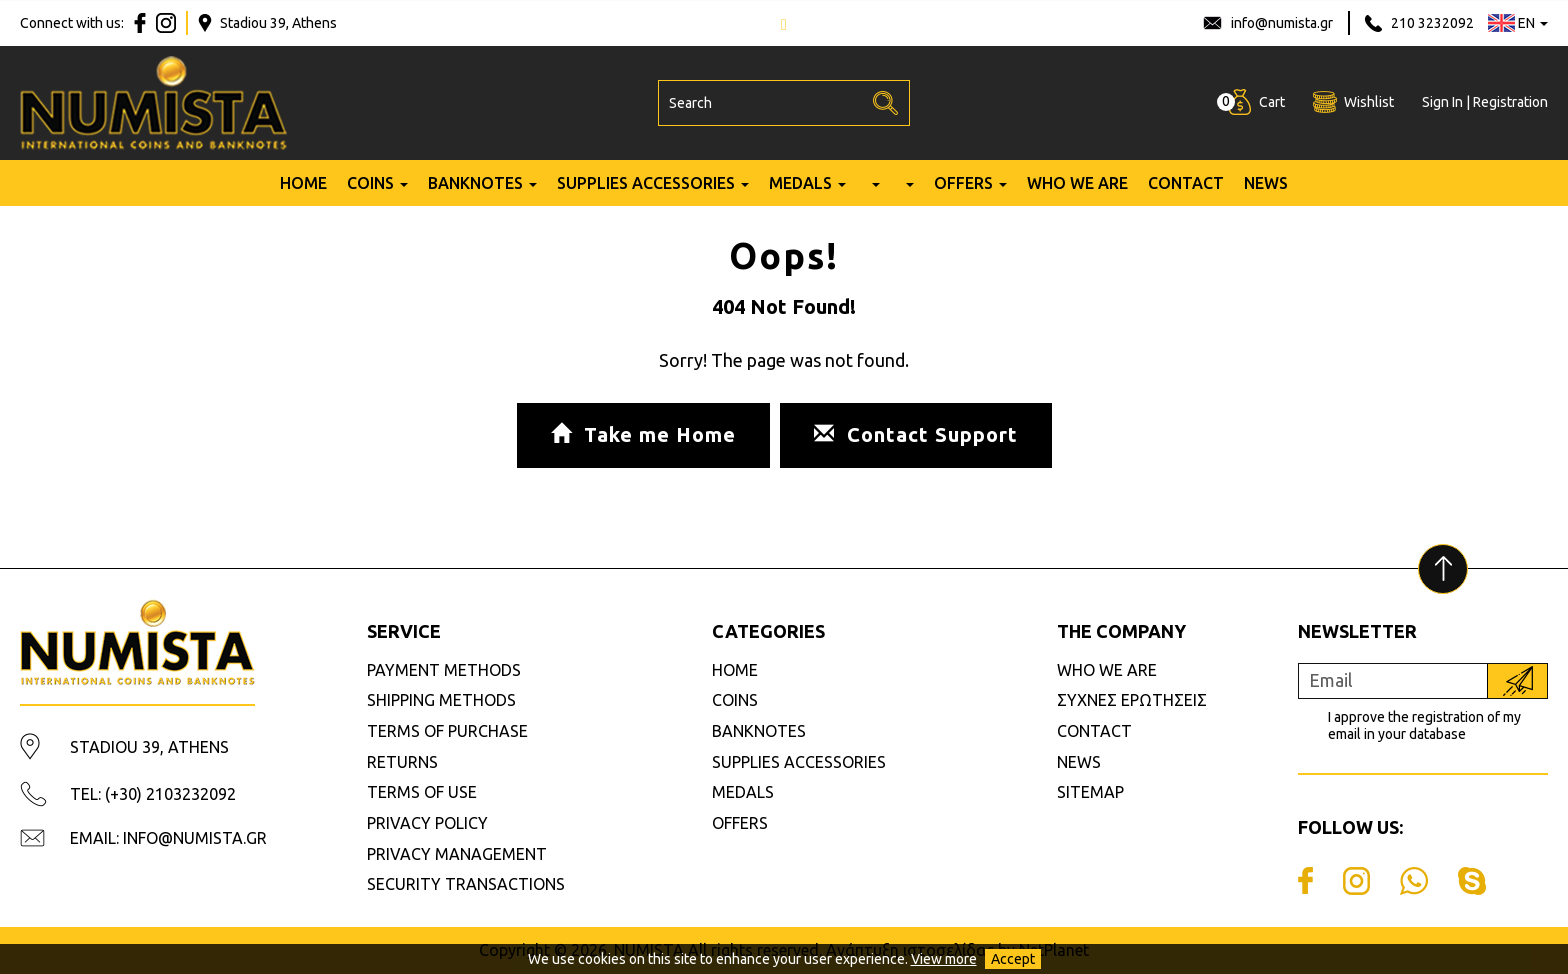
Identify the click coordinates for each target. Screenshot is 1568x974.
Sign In (1442, 102)
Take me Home (643, 434)
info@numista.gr (1282, 23)
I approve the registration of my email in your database (1424, 725)
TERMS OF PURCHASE (447, 731)
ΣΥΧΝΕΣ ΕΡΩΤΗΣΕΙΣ (1132, 700)
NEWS (1266, 183)
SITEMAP (1090, 792)
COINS (370, 183)
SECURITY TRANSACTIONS (466, 884)
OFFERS (963, 183)
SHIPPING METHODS (441, 700)
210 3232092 (1432, 23)
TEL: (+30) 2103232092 (153, 794)
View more (944, 959)
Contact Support (916, 434)
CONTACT (1186, 183)
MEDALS (800, 183)
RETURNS (402, 762)
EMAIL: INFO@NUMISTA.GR (168, 838)
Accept (1013, 959)
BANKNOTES (475, 183)
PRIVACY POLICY (427, 823)
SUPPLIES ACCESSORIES (646, 183)
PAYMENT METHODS (444, 670)
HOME (303, 183)
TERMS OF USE (422, 792)
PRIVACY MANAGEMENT (457, 854)
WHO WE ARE (1077, 183)
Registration (1510, 102)
